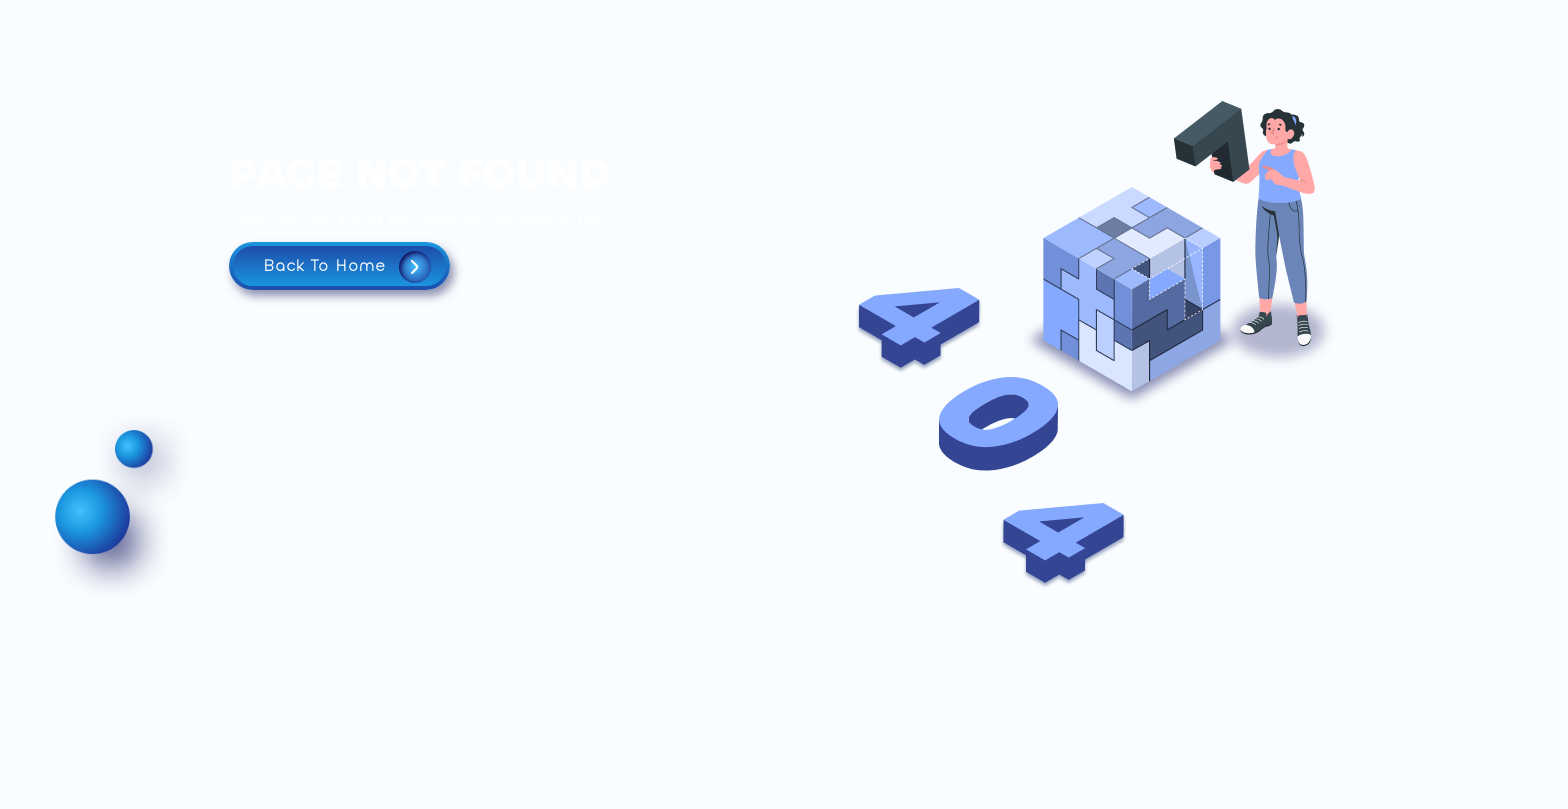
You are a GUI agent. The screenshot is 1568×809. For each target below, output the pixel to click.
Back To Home (347, 267)
